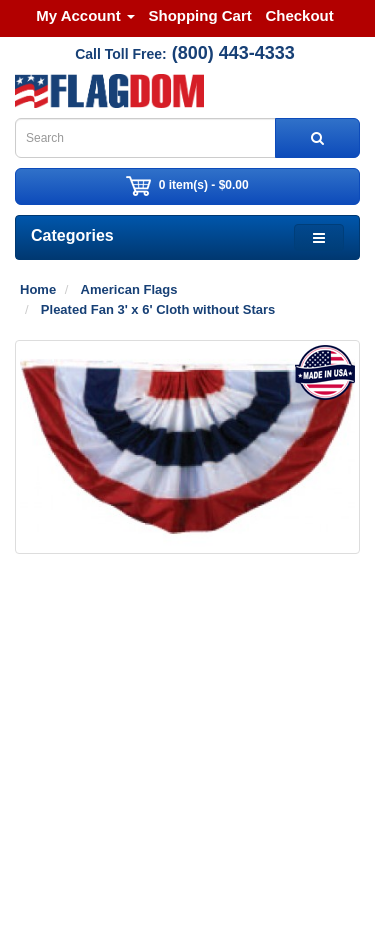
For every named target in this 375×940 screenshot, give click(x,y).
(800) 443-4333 (233, 53)
